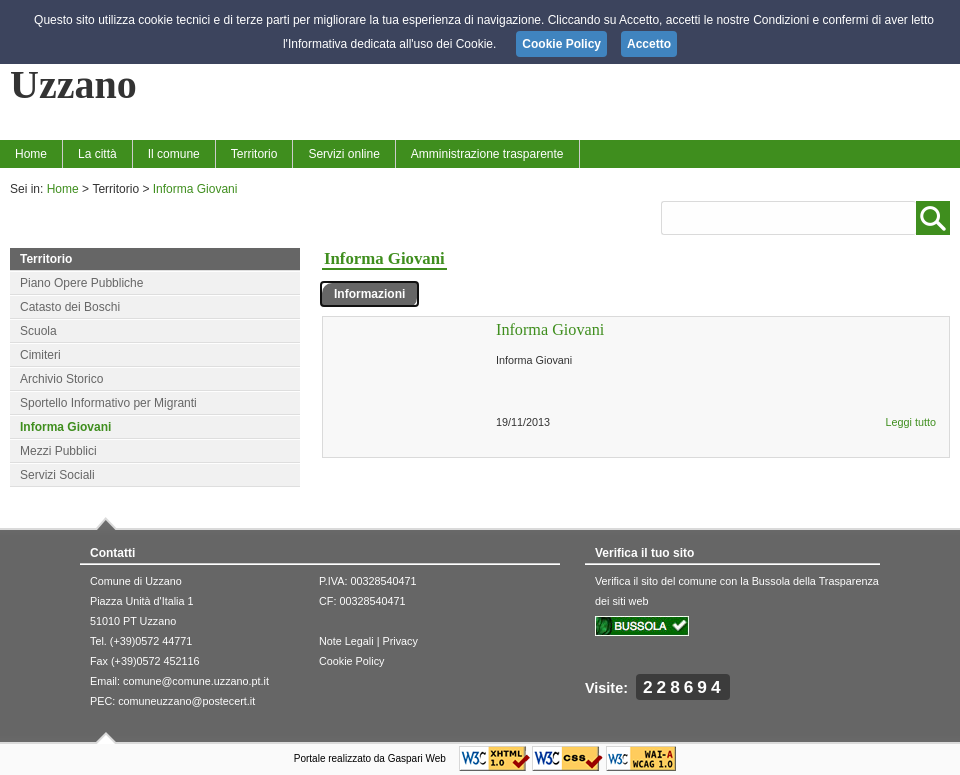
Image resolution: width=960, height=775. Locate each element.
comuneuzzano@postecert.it (186, 701)
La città (97, 154)
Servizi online (343, 154)
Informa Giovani (195, 189)
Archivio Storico (61, 379)
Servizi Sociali (57, 475)
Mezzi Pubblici (58, 451)
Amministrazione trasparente (487, 154)
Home (31, 154)
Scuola (38, 331)
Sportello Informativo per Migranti (108, 403)
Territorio (254, 154)
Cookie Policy (351, 661)
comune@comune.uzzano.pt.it (196, 681)
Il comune (174, 154)
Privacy (399, 641)
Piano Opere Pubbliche (81, 283)
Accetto (649, 44)
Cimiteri (40, 355)
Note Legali (346, 641)
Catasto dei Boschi (70, 307)
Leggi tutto (911, 422)
